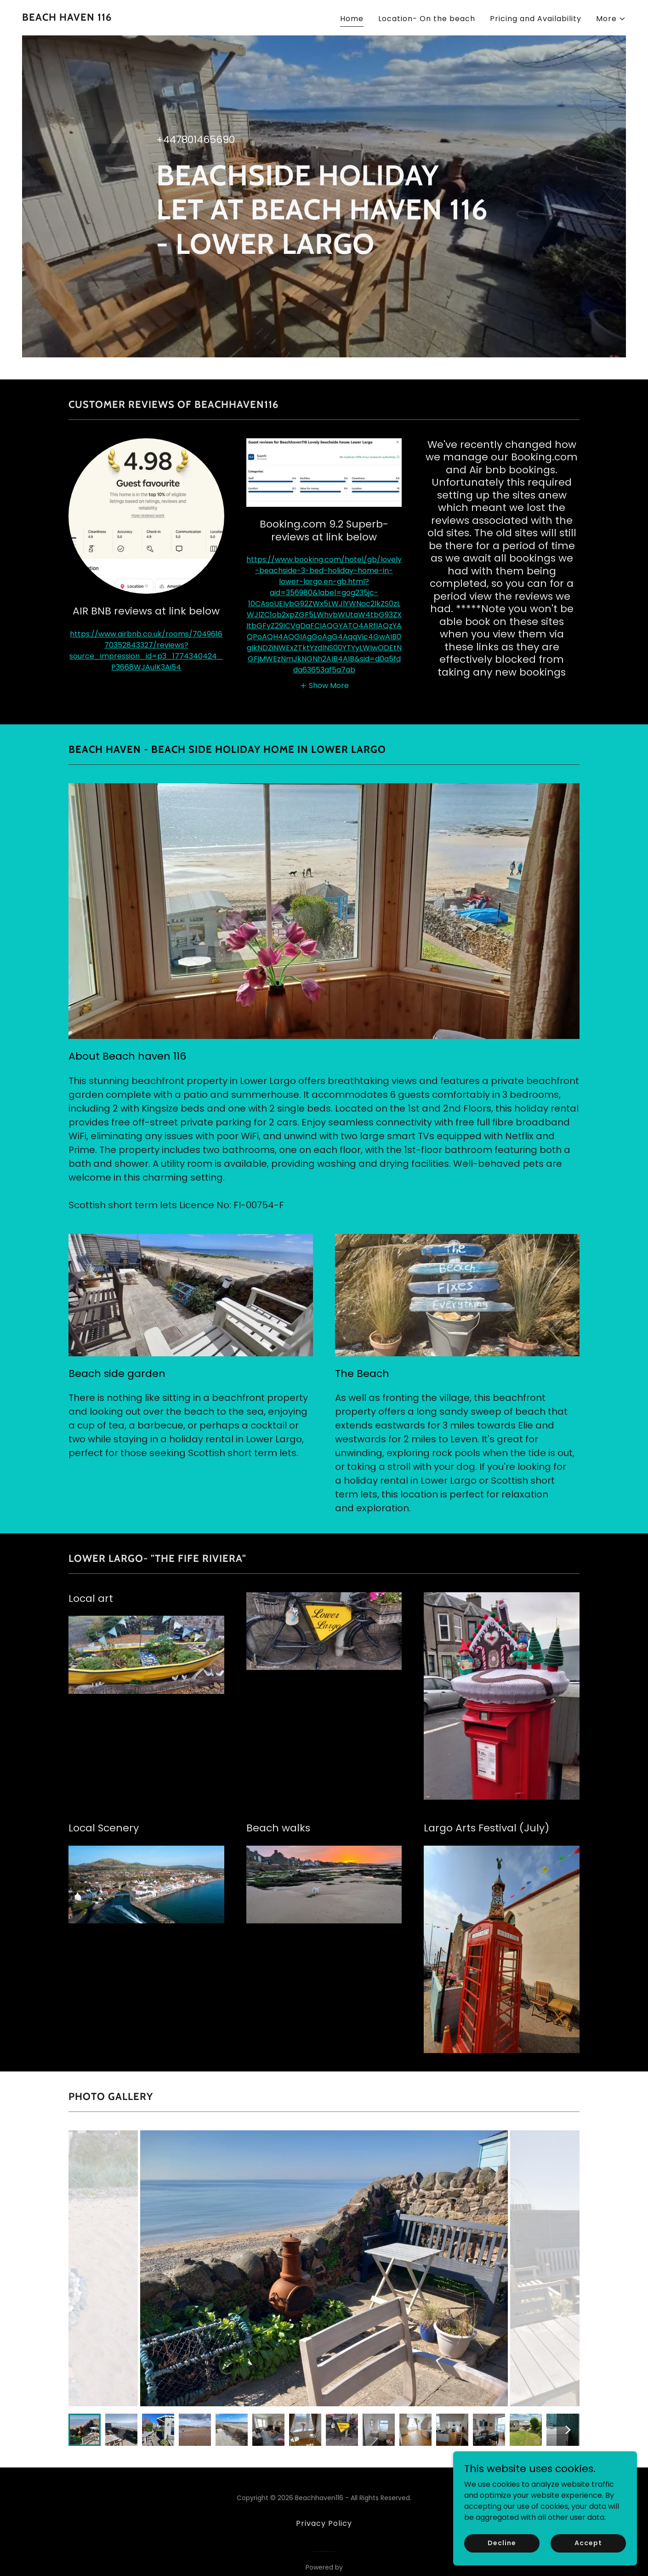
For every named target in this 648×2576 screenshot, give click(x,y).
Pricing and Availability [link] (535, 18)
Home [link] (352, 18)
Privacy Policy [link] (324, 2523)
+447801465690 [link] (195, 139)
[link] (67, 18)
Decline (502, 2542)
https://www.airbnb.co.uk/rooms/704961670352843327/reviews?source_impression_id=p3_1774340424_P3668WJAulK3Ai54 (146, 650)
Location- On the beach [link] (426, 18)
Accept (588, 2542)
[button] (611, 18)
